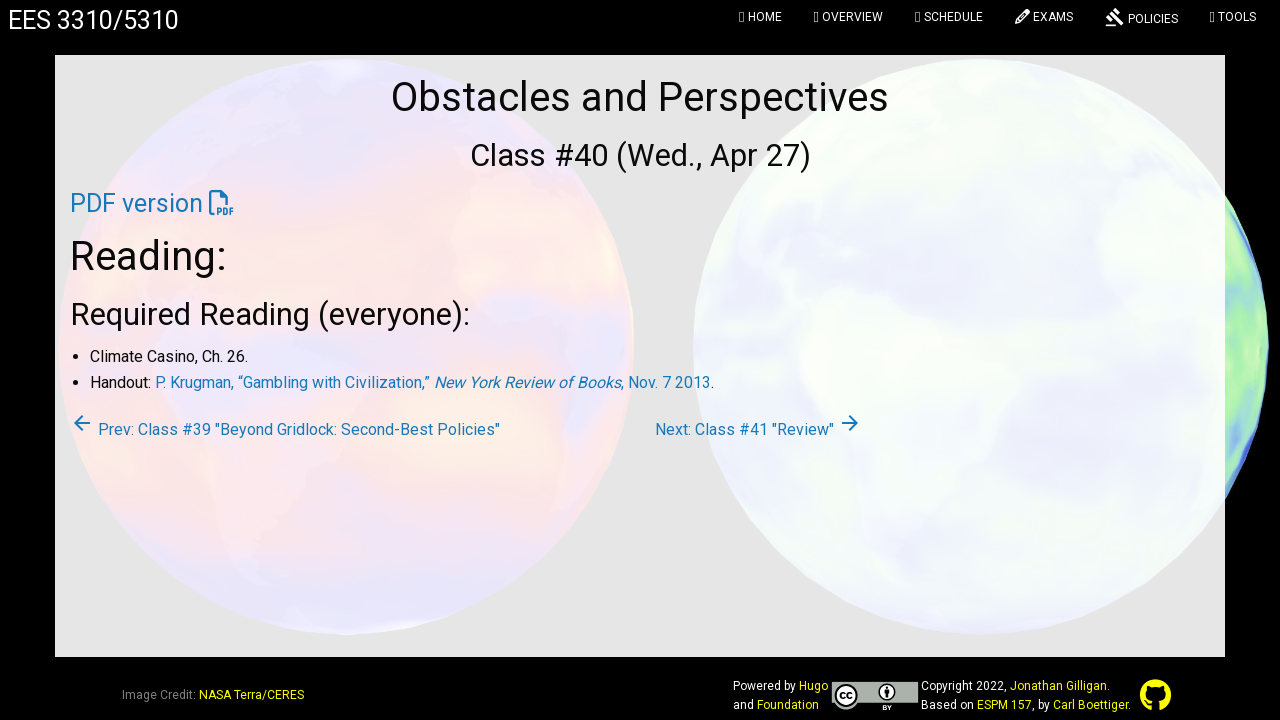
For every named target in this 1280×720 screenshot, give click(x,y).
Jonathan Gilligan (1058, 686)
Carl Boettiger (1090, 705)
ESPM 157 (1004, 705)
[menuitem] (760, 20)
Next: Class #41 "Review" (758, 429)
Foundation (788, 705)
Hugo (813, 686)
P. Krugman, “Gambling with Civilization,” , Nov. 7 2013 (433, 382)
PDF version (136, 203)
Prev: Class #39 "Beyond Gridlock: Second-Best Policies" (285, 429)
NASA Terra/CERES (251, 695)
